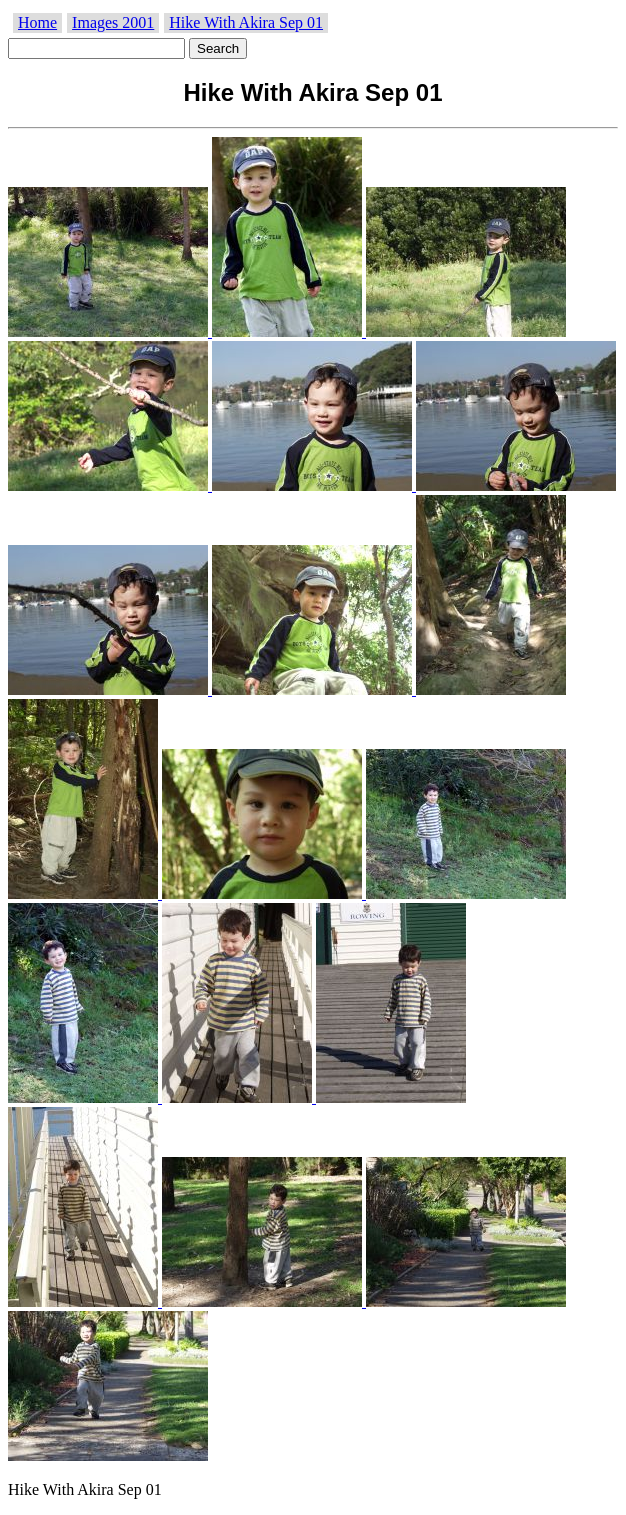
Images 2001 (113, 22)
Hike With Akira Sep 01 (246, 22)
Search (218, 48)
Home (37, 22)
